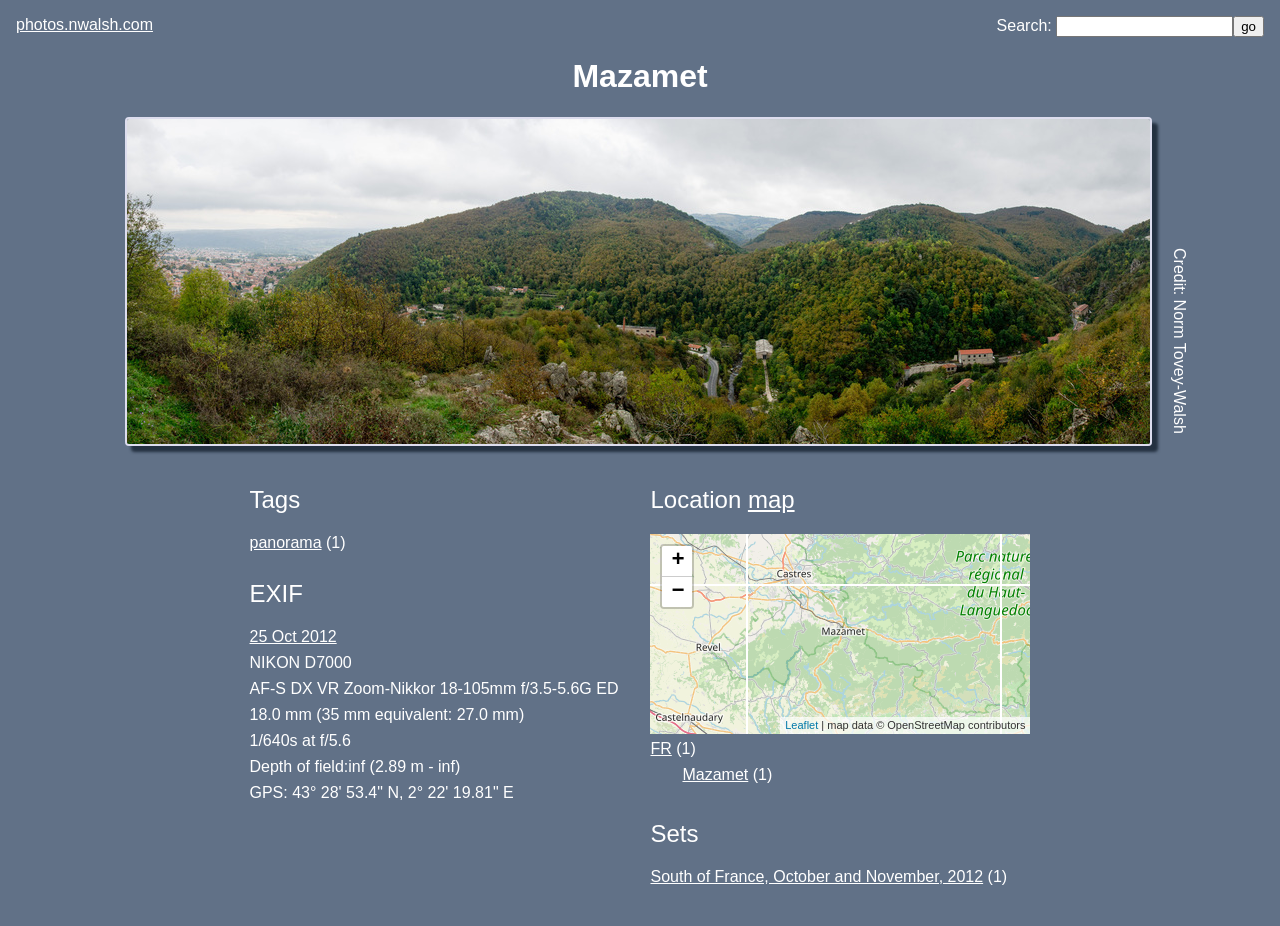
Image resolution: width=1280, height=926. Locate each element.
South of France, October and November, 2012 (816, 876)
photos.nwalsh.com (84, 24)
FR (660, 748)
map (771, 499)
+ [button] (677, 561)
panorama (286, 542)
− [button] (677, 592)
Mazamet (715, 774)
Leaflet (801, 725)
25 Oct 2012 (293, 636)
